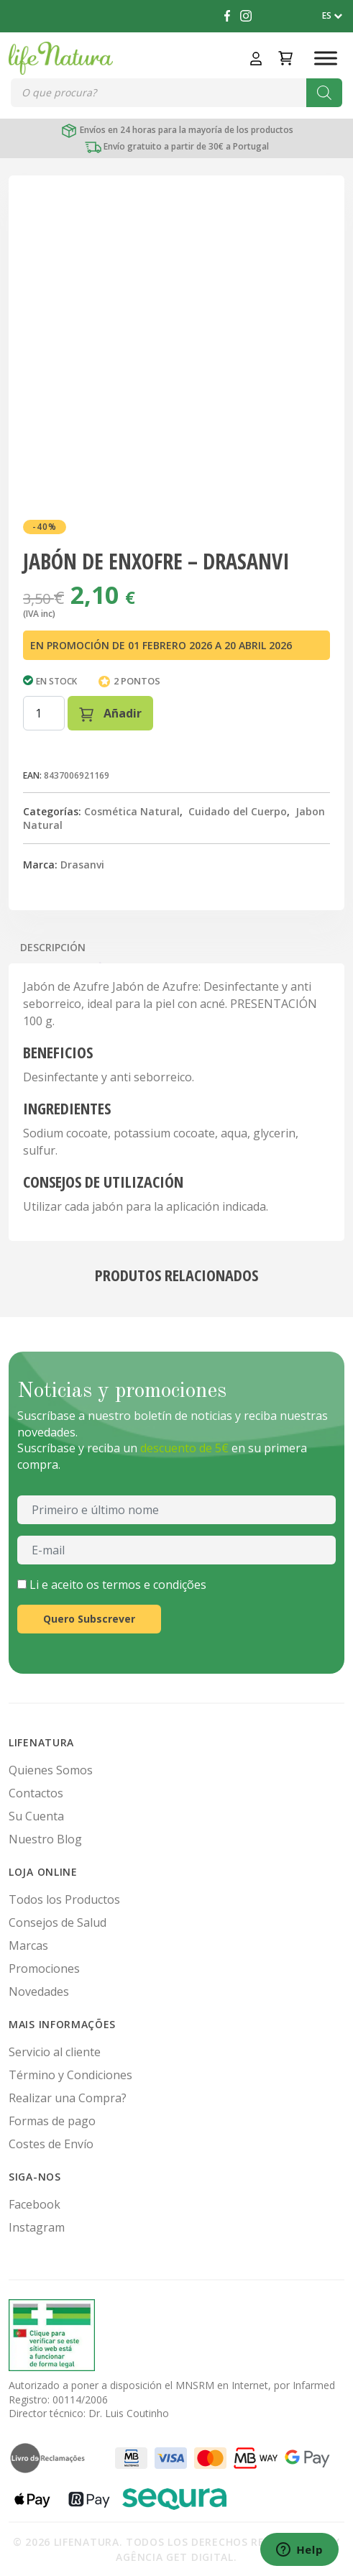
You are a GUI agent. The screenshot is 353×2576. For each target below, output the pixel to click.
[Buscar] (324, 92)
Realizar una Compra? (68, 2098)
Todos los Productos (64, 1899)
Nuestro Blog (45, 1839)
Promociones (44, 1968)
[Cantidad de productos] (44, 713)
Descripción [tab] (53, 947)
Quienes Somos (51, 1770)
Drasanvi (82, 864)
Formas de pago (52, 2121)
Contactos (36, 1793)
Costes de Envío (51, 2144)
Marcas (28, 1945)
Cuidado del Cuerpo (237, 811)
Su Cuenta (36, 1816)
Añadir (110, 713)
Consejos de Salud (57, 1922)
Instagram (37, 2227)
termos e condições (154, 1584)
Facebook (34, 2204)
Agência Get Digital (174, 2557)
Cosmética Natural (132, 811)
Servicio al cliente (55, 2052)
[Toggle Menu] (325, 58)
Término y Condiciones (70, 2075)
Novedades (39, 1991)
